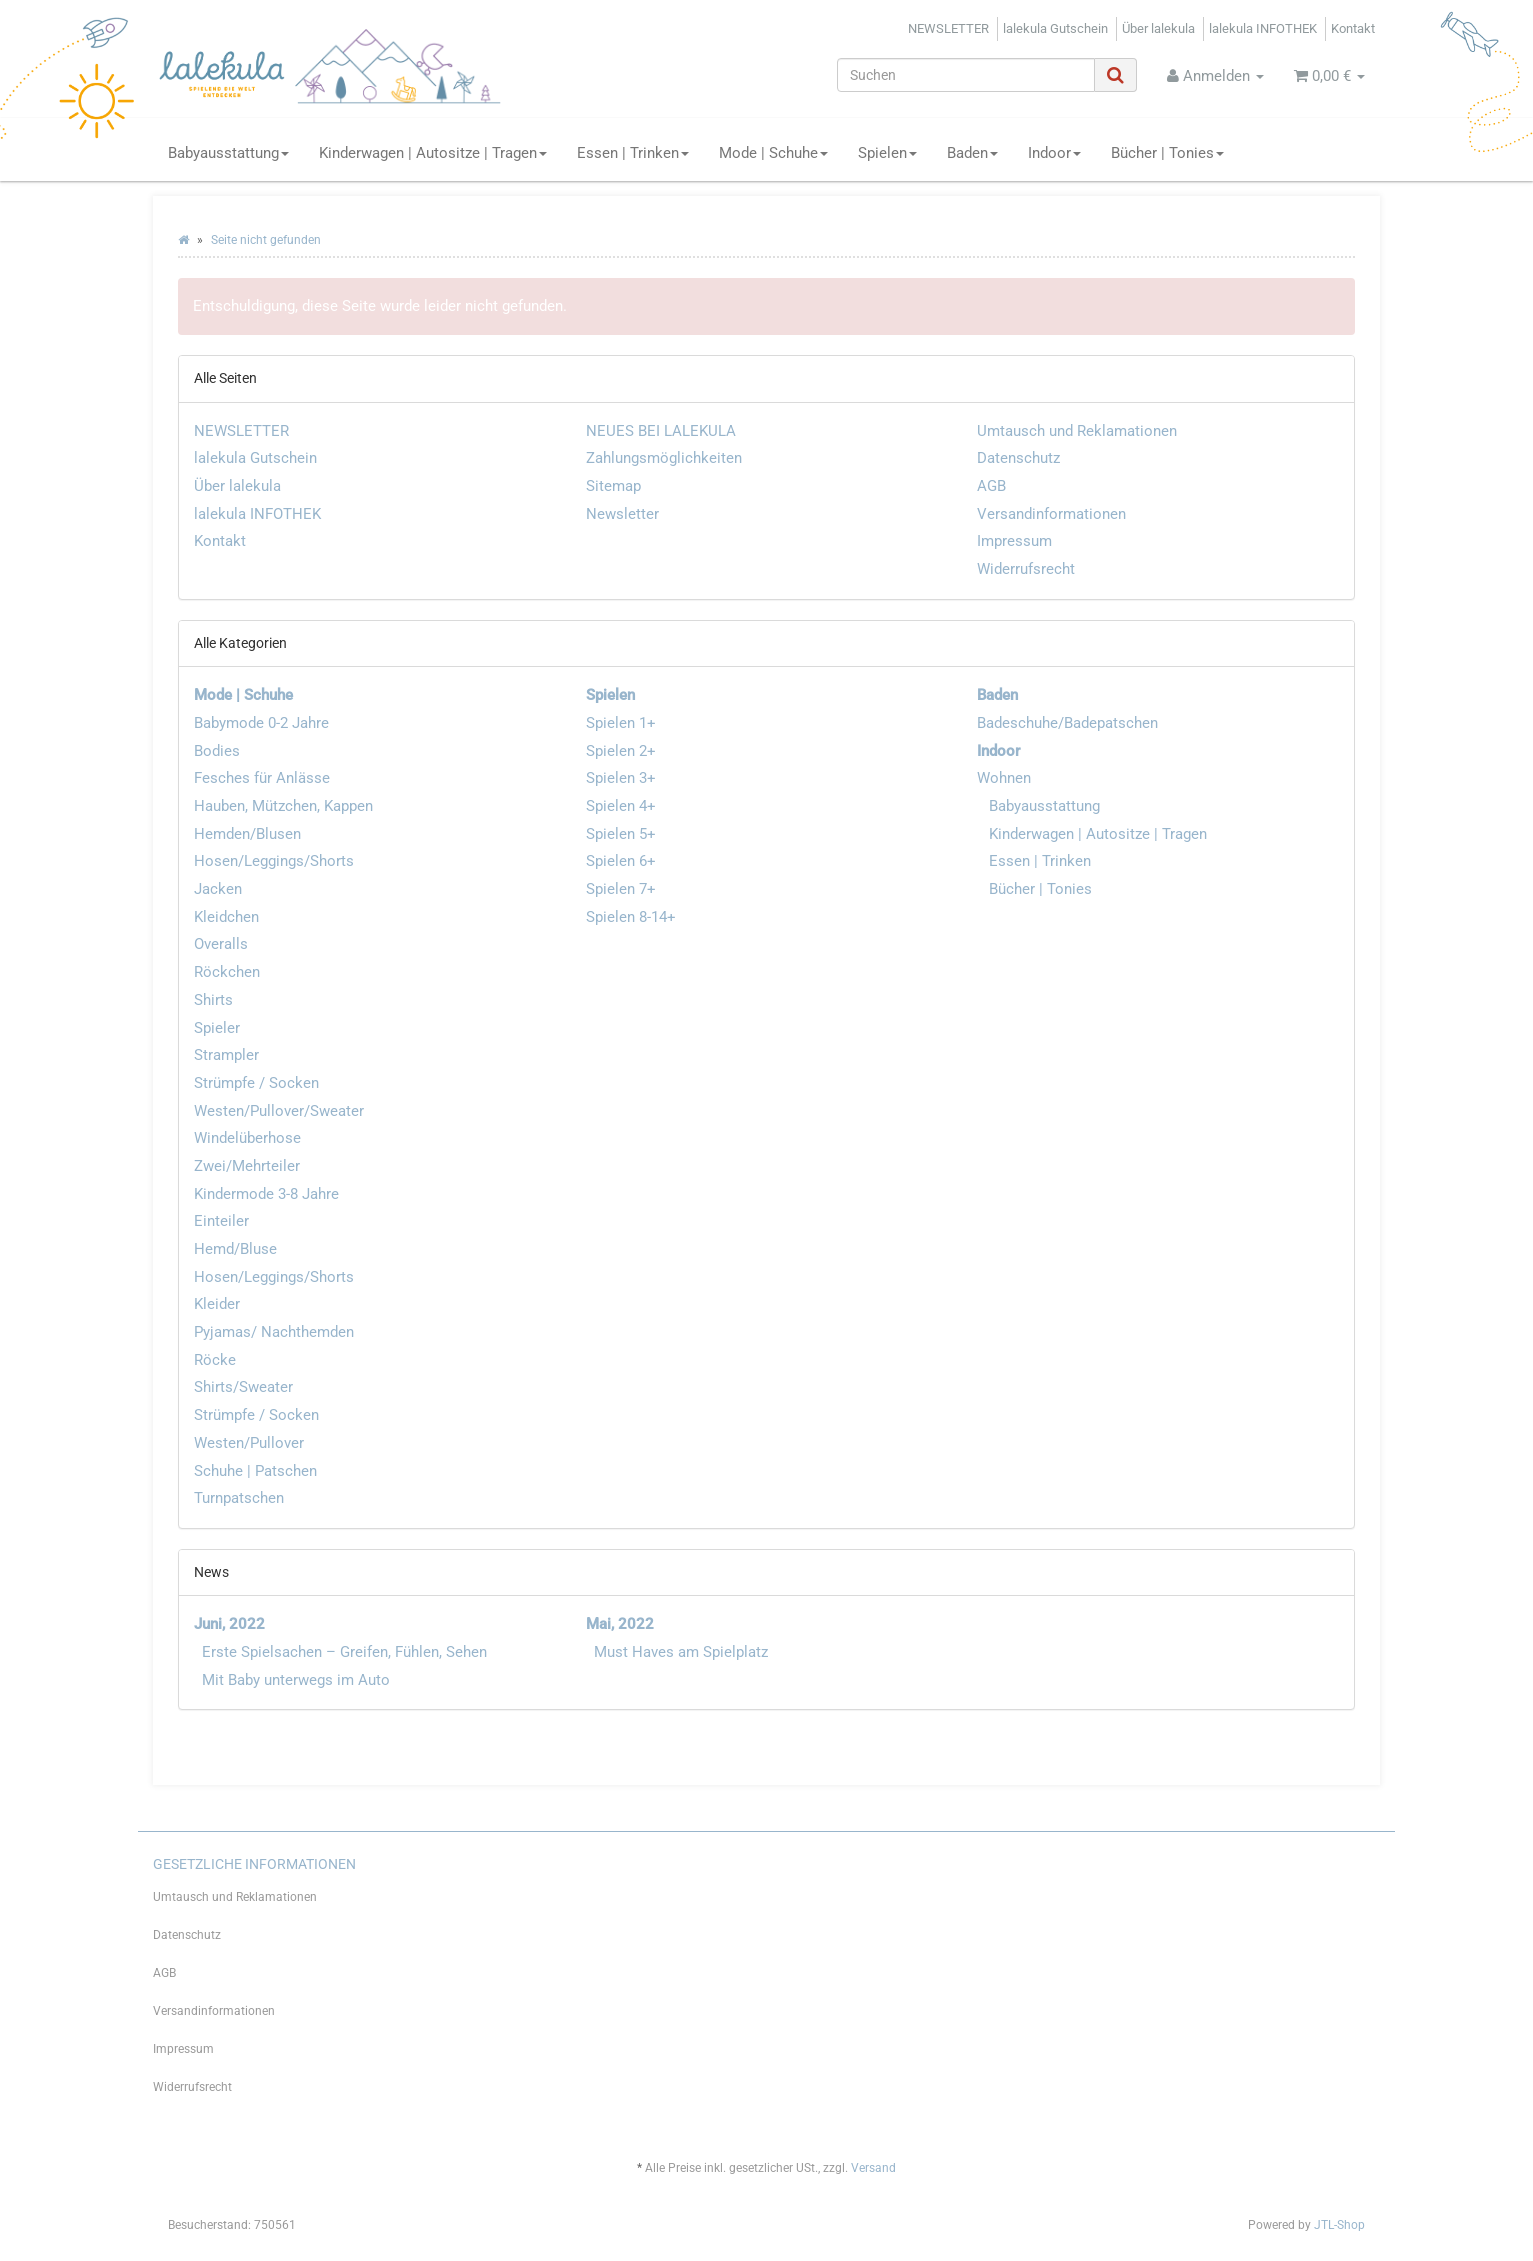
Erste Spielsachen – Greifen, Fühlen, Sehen (344, 1652)
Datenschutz (1018, 458)
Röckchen (227, 972)
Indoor (1054, 153)
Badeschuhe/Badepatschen (1067, 723)
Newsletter (622, 514)
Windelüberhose (247, 1138)
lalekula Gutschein (1055, 28)
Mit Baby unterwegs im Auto (296, 1680)
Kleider (217, 1304)
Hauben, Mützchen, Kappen (283, 806)
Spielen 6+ (621, 861)
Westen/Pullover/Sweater (279, 1111)
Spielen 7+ (621, 889)
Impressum (1014, 541)
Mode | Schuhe (773, 153)
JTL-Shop (1339, 2225)
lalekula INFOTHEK (1263, 28)
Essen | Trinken (633, 153)
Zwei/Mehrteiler (247, 1166)
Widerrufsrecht (1026, 569)
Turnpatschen (239, 1498)
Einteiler (221, 1221)
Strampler (226, 1055)
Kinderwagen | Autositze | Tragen (433, 153)
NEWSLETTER (948, 28)
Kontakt (1353, 28)
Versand (873, 2168)
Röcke (215, 1360)
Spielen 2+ (621, 751)
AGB (991, 486)
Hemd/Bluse (235, 1249)
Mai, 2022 (620, 1624)
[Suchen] (966, 75)
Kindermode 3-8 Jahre (266, 1194)
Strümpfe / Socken (256, 1083)
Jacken (218, 889)
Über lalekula (1158, 28)
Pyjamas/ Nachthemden (274, 1332)
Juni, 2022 (229, 1624)
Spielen (887, 153)
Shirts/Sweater (243, 1387)
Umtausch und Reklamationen (1077, 431)
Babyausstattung (228, 153)
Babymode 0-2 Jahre (261, 723)
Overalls (221, 944)
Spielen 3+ (621, 778)
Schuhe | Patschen (255, 1471)
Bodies (217, 751)
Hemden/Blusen (247, 834)
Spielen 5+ (621, 834)
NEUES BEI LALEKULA (661, 431)
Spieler (217, 1028)
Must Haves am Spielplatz (681, 1652)
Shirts (213, 1000)
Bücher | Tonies (1167, 153)
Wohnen (1004, 778)
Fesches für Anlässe (262, 778)
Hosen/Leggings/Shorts (274, 861)
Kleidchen (226, 917)
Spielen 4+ (621, 806)
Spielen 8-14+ (631, 917)
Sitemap (613, 486)
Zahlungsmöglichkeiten (664, 458)
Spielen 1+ (621, 723)
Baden (972, 153)
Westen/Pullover (249, 1443)
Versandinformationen (1051, 514)
